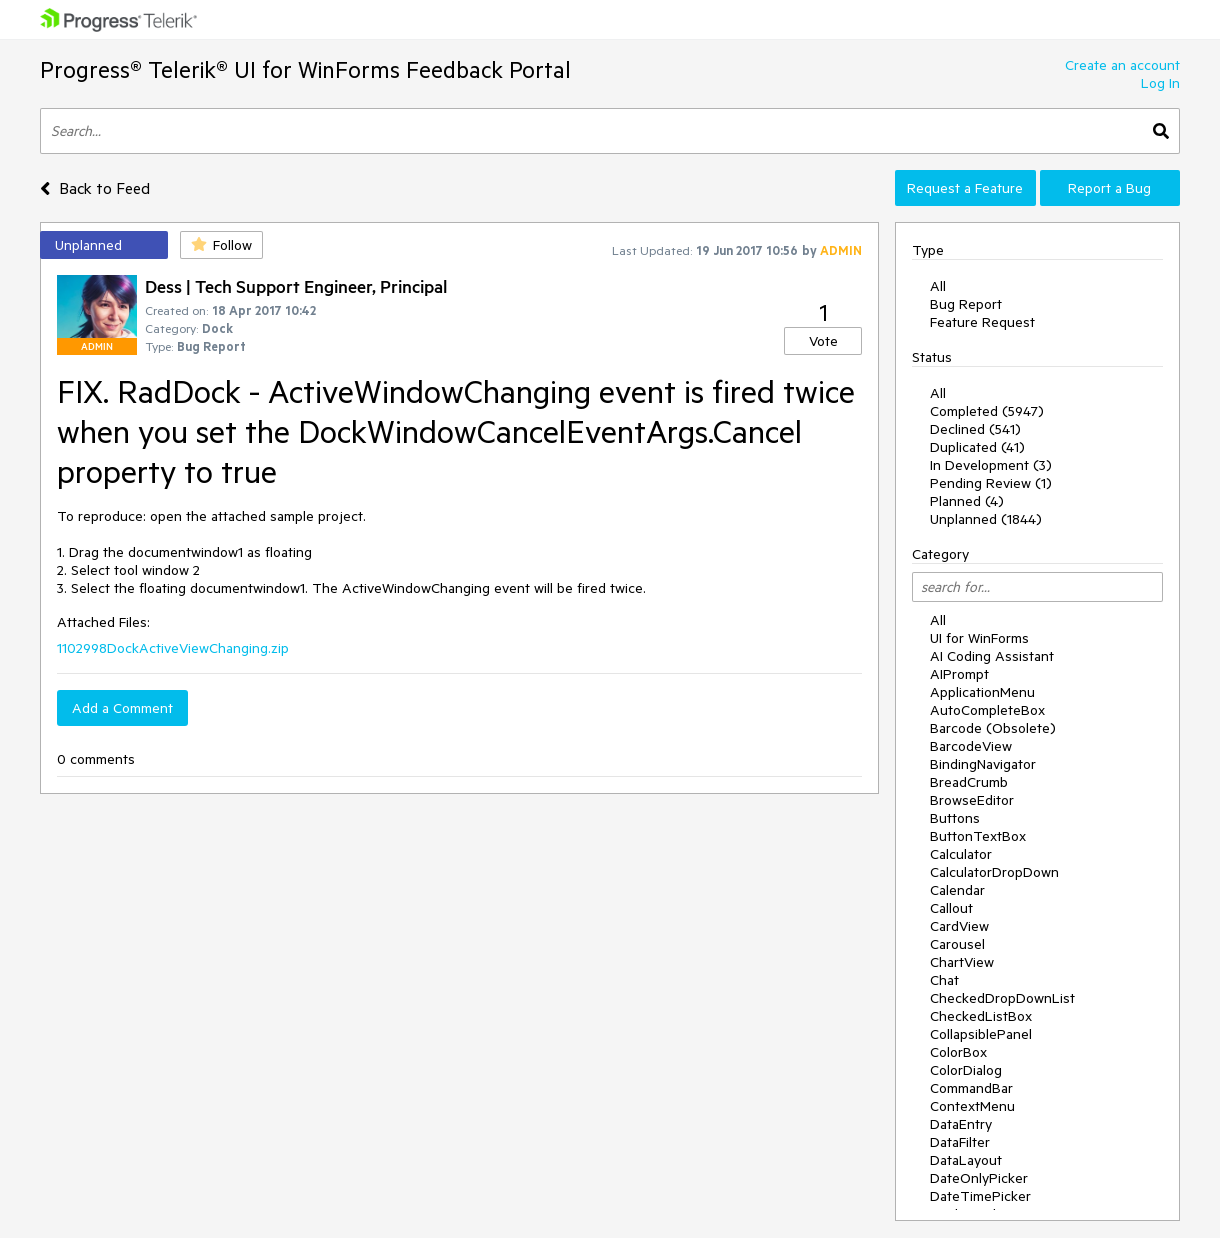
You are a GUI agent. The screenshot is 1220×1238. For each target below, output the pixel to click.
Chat (944, 980)
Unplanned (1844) (986, 519)
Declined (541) (975, 429)
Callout (951, 908)
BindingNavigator (983, 764)
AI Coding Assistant (992, 656)
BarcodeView (971, 746)
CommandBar (971, 1088)
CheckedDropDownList (1002, 998)
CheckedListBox (981, 1016)
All (938, 286)
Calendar (957, 890)
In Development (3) (991, 465)
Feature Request (982, 322)
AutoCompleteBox (987, 710)
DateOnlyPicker (979, 1178)
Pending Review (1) (991, 483)
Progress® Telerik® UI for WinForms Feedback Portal (305, 69)
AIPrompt (959, 674)
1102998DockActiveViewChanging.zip (173, 648)
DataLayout (966, 1160)
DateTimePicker (980, 1196)
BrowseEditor (972, 800)
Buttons (955, 818)
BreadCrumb (969, 782)
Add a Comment (122, 708)
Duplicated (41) (977, 447)
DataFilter (960, 1142)
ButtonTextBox (978, 836)
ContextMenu (972, 1106)
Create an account (1122, 65)
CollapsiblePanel (981, 1034)
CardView (959, 926)
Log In (1160, 83)
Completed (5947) (987, 411)
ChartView (962, 962)
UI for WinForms (979, 638)
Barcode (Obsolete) (993, 728)
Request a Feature (965, 188)
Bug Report (966, 304)
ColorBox (958, 1052)
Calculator (961, 854)
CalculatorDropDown (994, 872)
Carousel (957, 944)
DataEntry (961, 1124)
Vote (823, 341)
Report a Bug (1109, 188)
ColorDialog (966, 1070)
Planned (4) (967, 501)
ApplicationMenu (982, 692)
